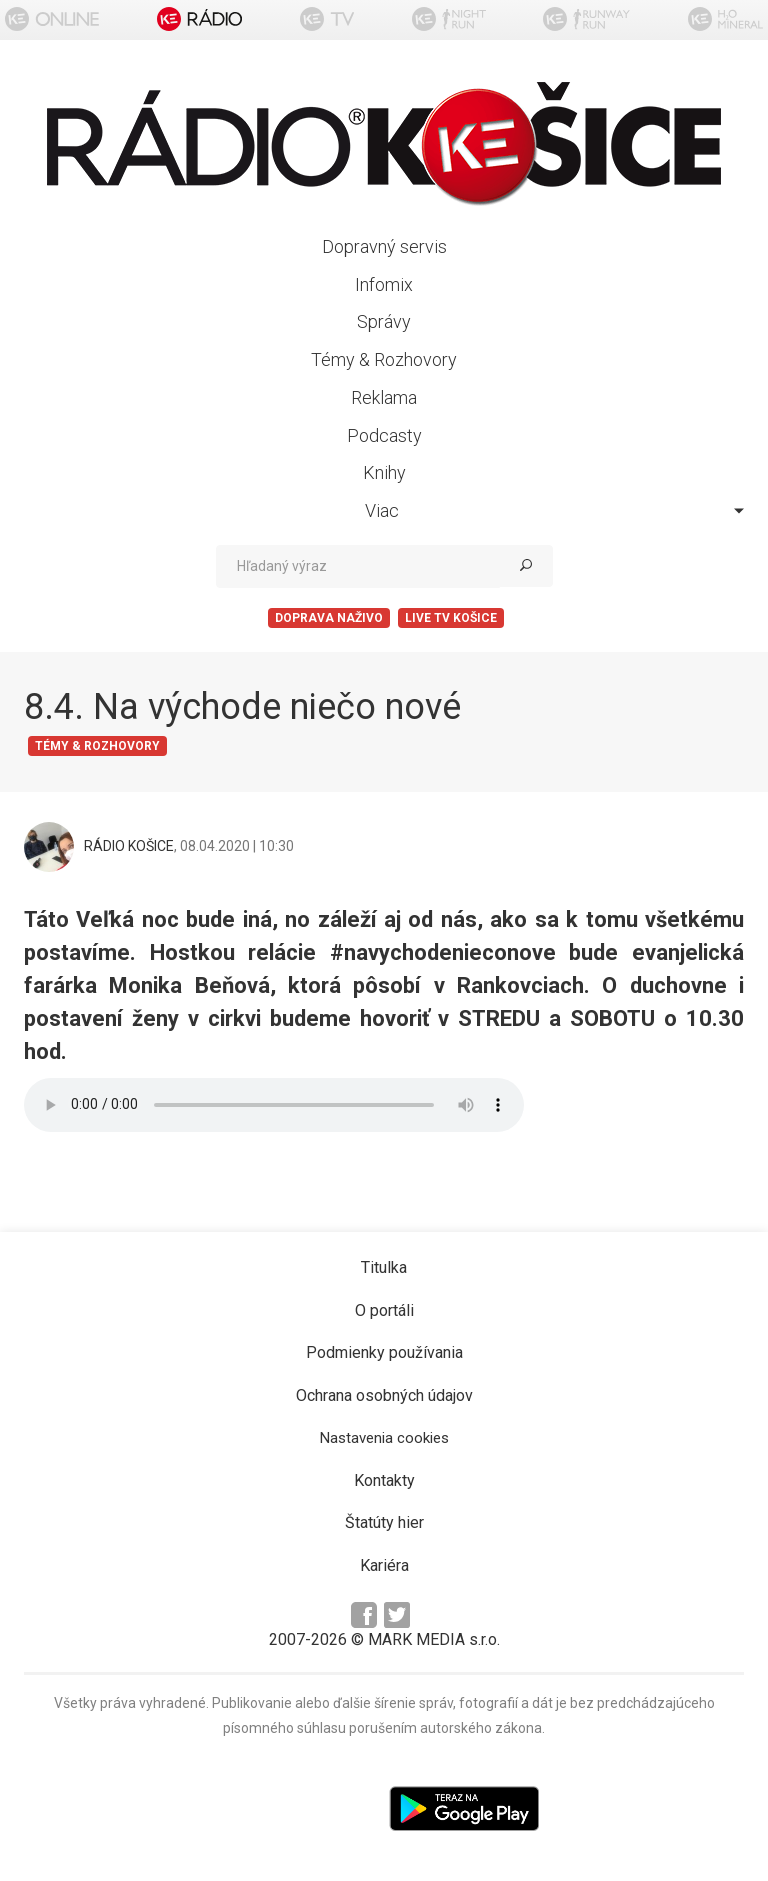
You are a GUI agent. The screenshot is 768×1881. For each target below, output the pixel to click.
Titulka (384, 1267)
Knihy (384, 472)
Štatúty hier (384, 1522)
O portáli (384, 1310)
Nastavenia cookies (384, 1438)
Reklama (384, 397)
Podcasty (384, 435)
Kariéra (384, 1565)
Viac (554, 510)
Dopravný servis (384, 246)
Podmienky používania (384, 1352)
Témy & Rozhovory (384, 359)
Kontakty (384, 1480)
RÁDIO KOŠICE (129, 846)
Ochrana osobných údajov (384, 1395)
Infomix (384, 284)
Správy (384, 321)
